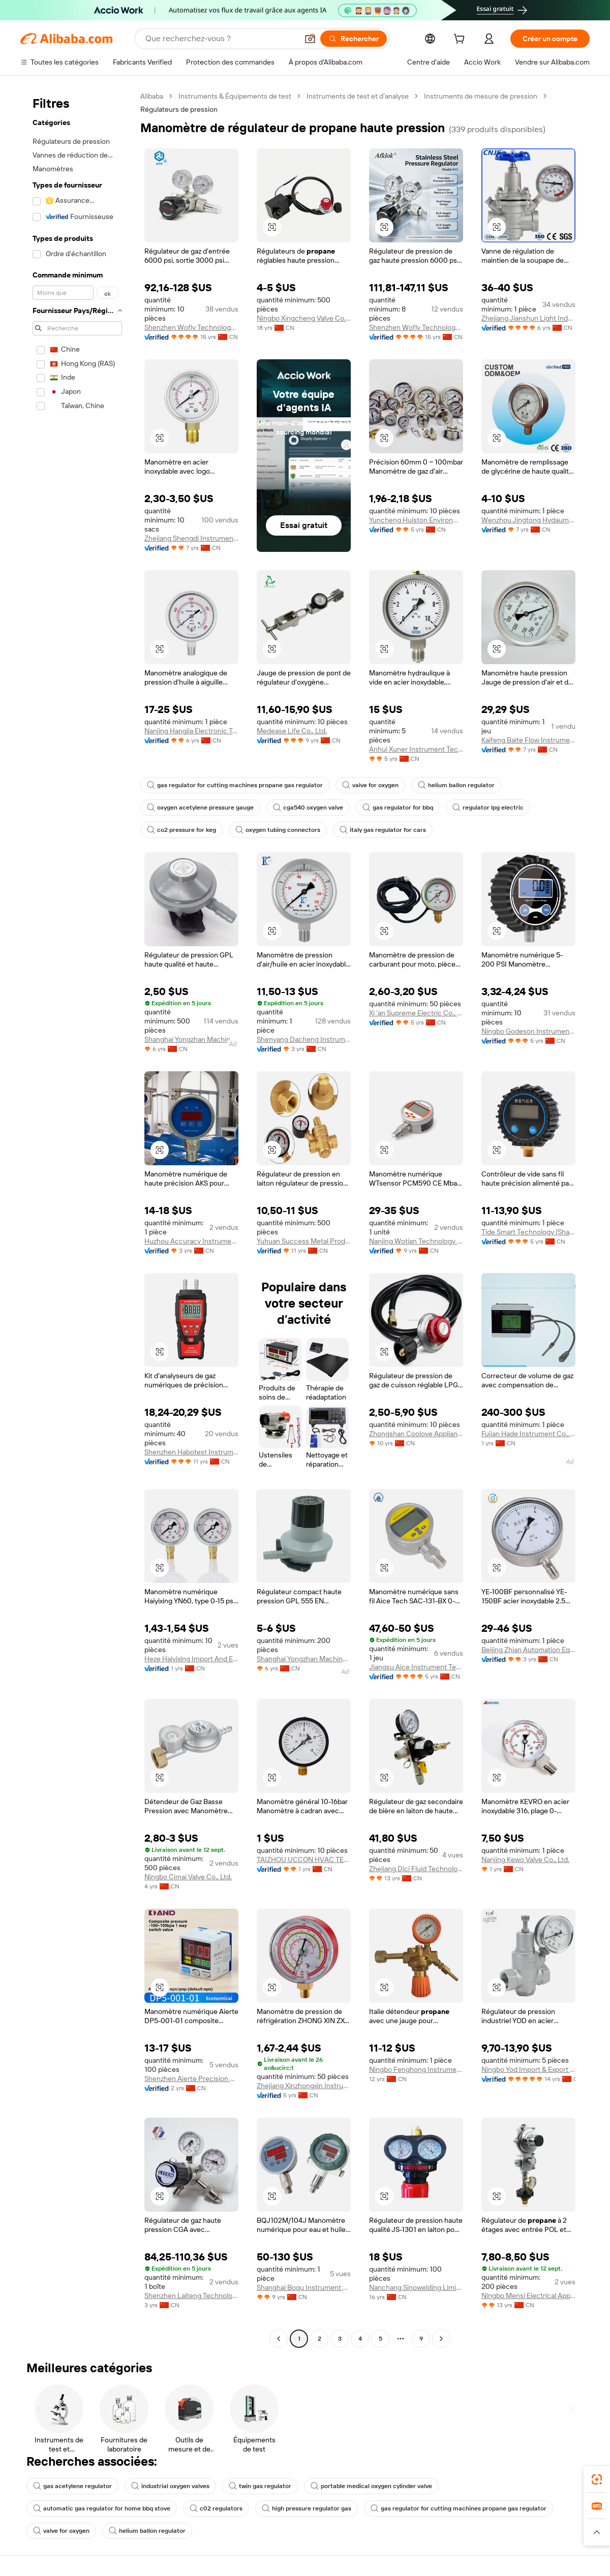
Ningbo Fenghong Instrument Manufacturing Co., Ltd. (416, 2069)
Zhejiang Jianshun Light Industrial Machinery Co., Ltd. (528, 318)
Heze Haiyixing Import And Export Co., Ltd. (191, 1659)
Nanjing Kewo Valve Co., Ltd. (525, 1859)
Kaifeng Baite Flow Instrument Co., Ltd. (528, 740)
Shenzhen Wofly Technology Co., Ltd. (191, 327)
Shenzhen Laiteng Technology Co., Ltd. (191, 2295)
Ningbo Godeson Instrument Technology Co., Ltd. (528, 1031)
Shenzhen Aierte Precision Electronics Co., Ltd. (191, 2078)
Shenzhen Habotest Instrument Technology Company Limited (191, 1452)
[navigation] (77, 1218)
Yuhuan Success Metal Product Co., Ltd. (304, 1241)
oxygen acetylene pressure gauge (200, 807)
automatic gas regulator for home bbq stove (101, 2508)
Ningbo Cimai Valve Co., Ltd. (188, 1877)
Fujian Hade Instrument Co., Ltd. (528, 1434)
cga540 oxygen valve (308, 807)
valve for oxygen (370, 785)
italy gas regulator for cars (383, 830)
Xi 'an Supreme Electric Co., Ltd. (416, 1013)
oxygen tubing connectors (277, 830)
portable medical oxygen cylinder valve (371, 2486)
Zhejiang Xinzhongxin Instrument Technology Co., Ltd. (304, 2086)
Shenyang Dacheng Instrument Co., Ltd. (304, 1039)
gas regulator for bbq (397, 807)
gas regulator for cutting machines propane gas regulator (235, 785)
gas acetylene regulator (72, 2486)
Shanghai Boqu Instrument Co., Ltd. (304, 2287)
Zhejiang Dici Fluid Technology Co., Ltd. (416, 1869)
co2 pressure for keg (181, 830)
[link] (597, 2479)
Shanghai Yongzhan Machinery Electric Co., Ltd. (191, 1039)
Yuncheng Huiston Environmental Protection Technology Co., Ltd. (416, 520)
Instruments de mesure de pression (480, 96)
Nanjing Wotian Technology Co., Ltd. (416, 1241)
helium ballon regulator (456, 785)
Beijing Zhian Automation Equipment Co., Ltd (528, 1650)
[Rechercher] (353, 38)
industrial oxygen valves (170, 2486)
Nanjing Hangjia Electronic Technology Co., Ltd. (191, 731)
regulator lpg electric (488, 807)
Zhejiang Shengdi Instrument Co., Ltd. (191, 538)
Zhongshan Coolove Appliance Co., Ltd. (416, 1434)
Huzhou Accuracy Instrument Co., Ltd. (191, 1241)
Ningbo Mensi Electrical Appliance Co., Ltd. (528, 2295)
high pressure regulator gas (306, 2508)
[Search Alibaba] (220, 38)
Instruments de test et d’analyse (358, 96)
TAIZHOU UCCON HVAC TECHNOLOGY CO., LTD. (304, 1859)
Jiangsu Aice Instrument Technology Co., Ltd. (416, 1667)
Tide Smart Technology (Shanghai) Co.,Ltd (528, 1232)
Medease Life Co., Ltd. (292, 731)
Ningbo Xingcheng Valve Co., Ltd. (304, 318)
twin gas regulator (260, 2486)
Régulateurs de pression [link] (179, 109)
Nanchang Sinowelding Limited (416, 2287)
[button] (310, 39)
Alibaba (151, 96)
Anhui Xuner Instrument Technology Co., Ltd (416, 749)
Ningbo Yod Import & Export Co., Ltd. (528, 2069)
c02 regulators (216, 2508)
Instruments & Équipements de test (234, 96)
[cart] (461, 40)
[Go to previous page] (278, 2339)
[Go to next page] (441, 2339)
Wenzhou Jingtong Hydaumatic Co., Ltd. (528, 520)
